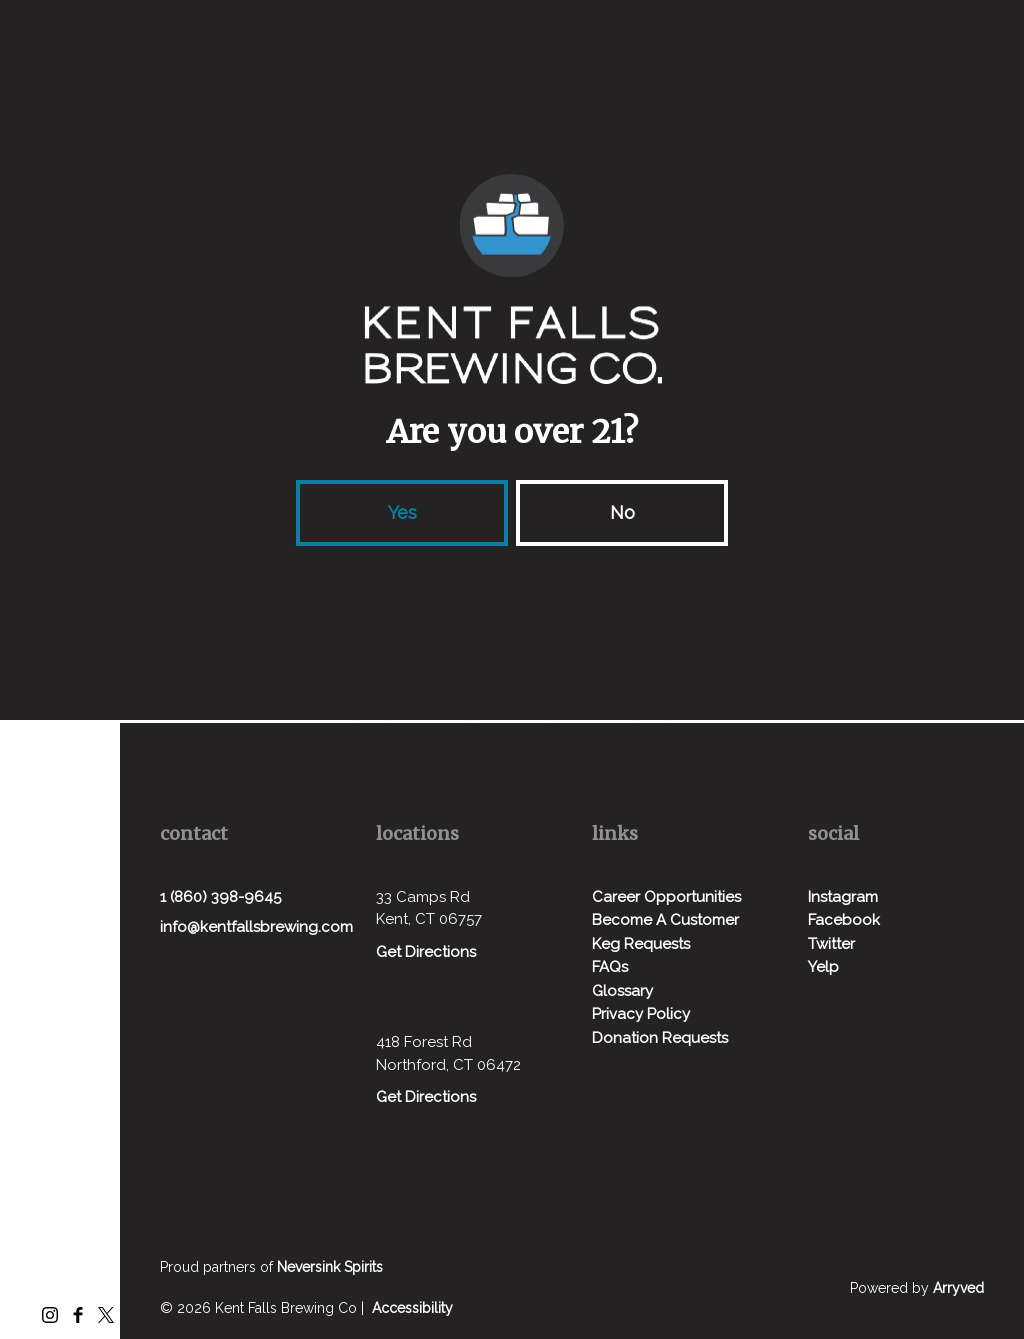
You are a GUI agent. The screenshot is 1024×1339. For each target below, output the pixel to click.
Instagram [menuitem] (843, 897)
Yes (402, 512)
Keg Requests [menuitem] (641, 944)
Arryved (958, 1288)
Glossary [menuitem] (622, 991)
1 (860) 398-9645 (220, 897)
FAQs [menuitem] (610, 967)
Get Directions (426, 952)
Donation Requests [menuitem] (660, 1038)
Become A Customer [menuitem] (665, 920)
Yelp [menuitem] (823, 967)
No (622, 512)
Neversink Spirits (330, 1267)
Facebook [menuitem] (844, 920)
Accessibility (412, 1308)
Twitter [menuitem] (831, 944)
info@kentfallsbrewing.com (256, 927)
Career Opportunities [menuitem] (666, 897)
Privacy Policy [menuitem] (641, 1014)
